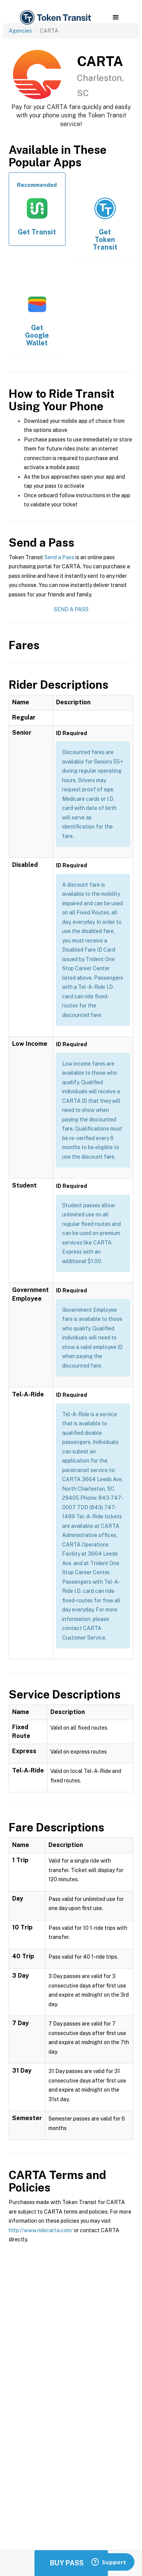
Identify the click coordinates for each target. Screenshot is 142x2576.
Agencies (20, 31)
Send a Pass (59, 557)
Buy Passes (71, 2563)
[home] (55, 18)
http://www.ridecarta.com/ (41, 2230)
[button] (116, 17)
